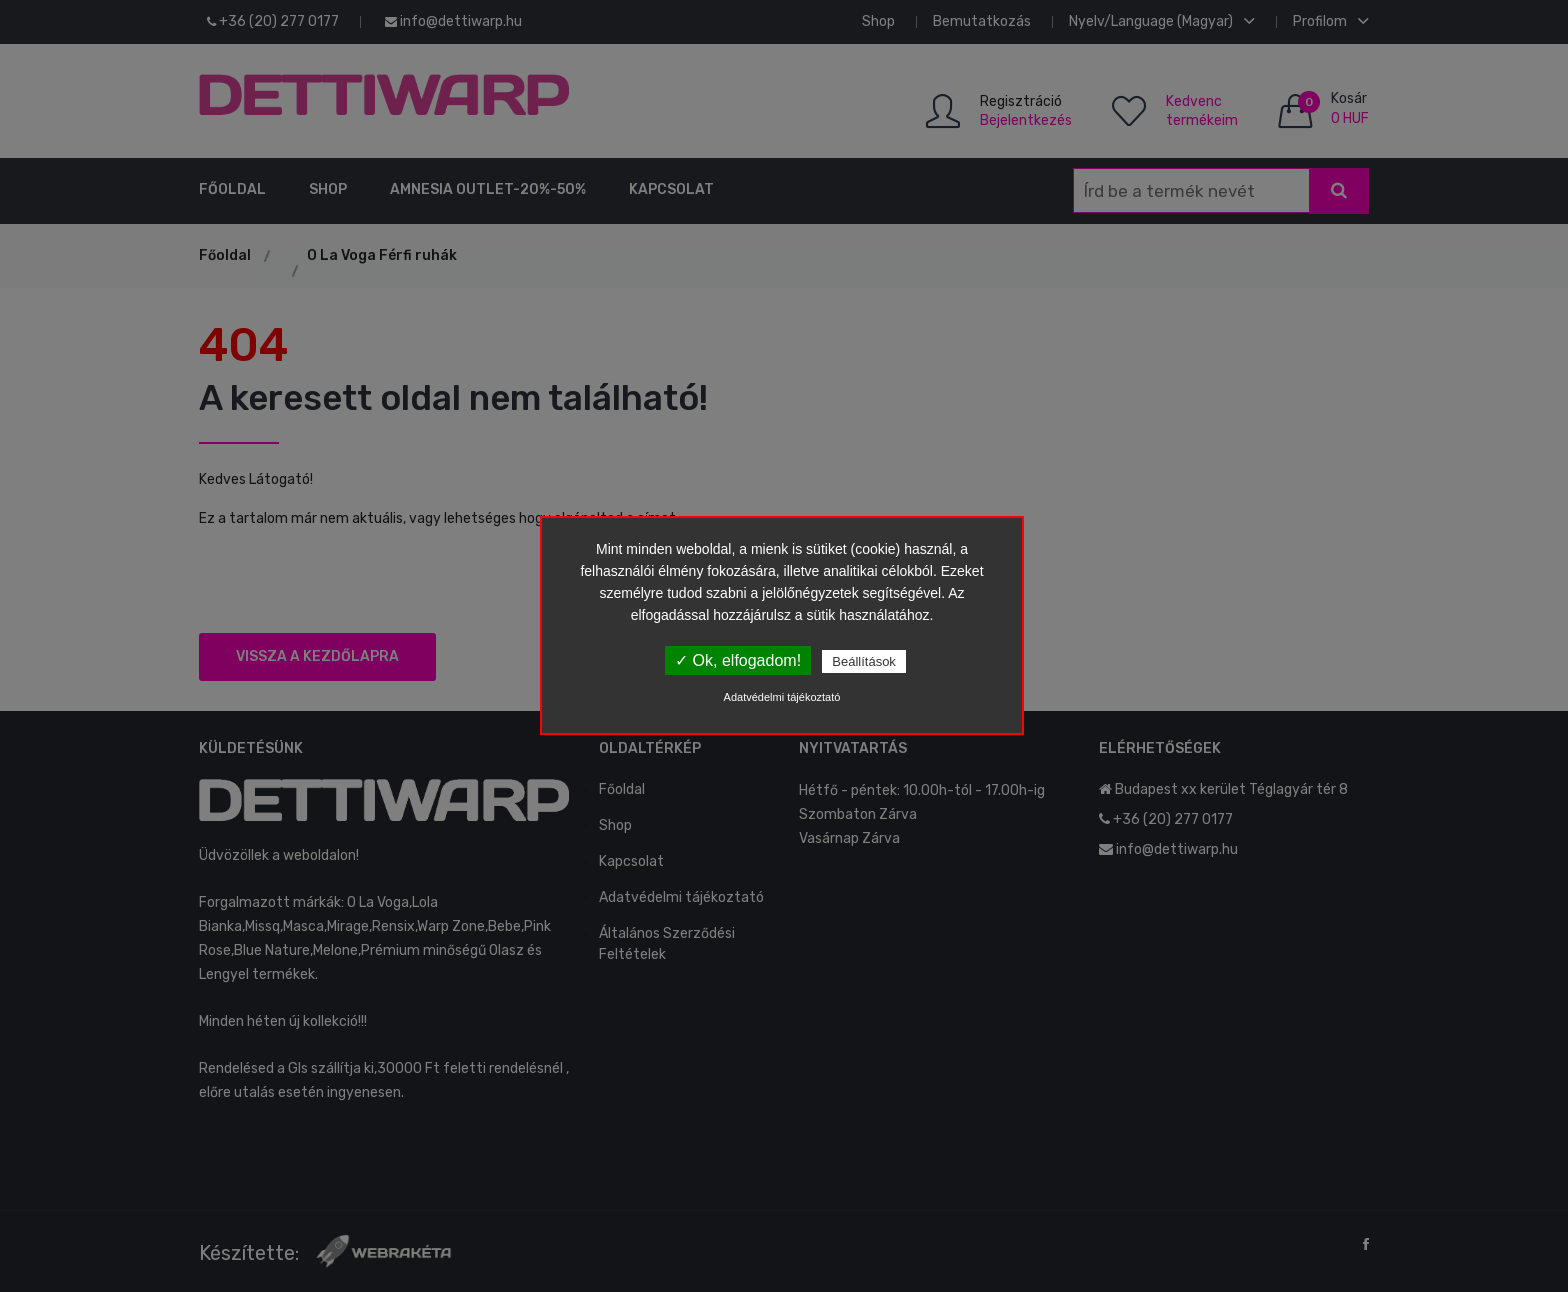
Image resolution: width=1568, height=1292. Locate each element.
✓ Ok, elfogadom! (738, 660)
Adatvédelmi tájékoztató (782, 697)
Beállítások (864, 661)
